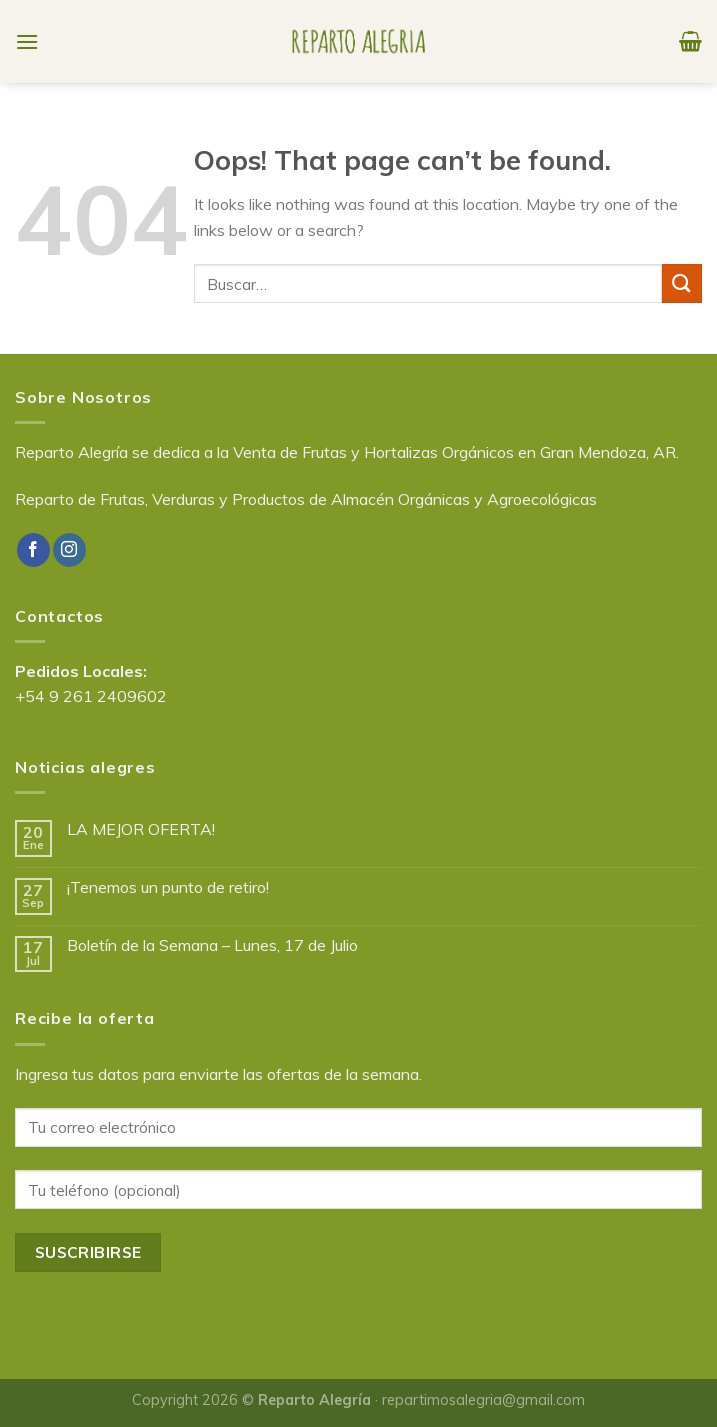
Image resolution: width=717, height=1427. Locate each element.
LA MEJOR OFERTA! (141, 829)
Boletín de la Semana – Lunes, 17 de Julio (212, 945)
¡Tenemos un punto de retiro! (168, 887)
